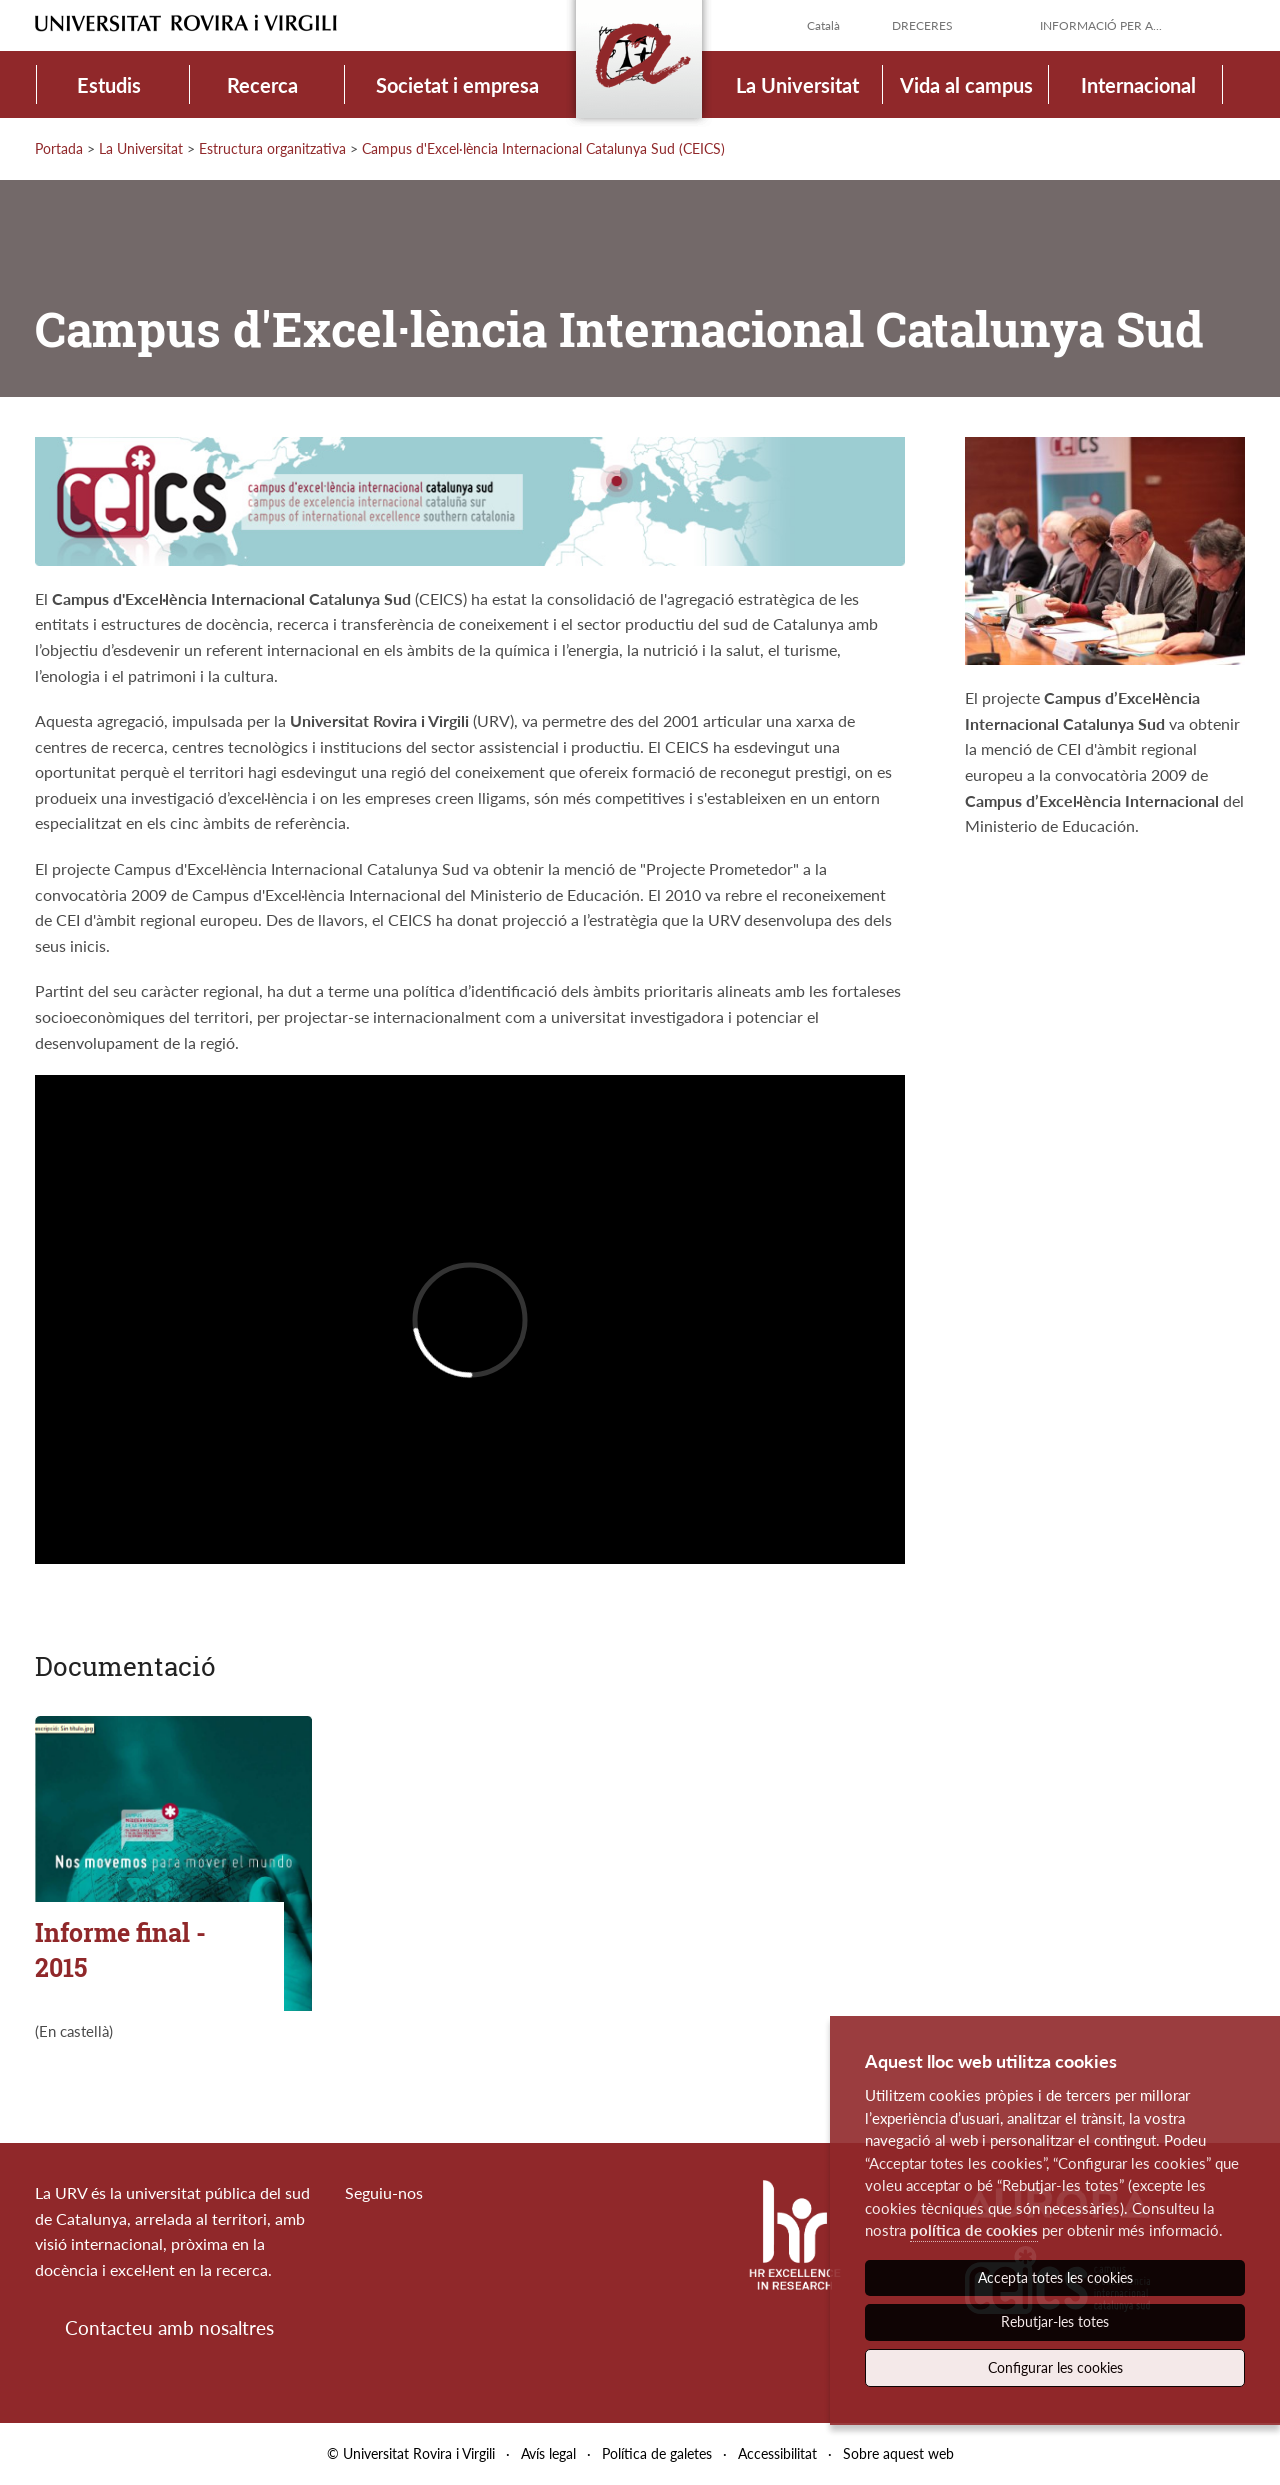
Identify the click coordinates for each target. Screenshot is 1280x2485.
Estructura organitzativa (272, 148)
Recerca (262, 85)
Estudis (109, 85)
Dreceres (922, 25)
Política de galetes (657, 2453)
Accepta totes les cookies (1055, 2277)
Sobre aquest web (898, 2453)
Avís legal (548, 2453)
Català (823, 25)
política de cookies (974, 2230)
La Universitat (797, 85)
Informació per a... (1101, 25)
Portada (59, 148)
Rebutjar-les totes (1055, 2321)
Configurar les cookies (1055, 2367)
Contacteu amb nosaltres (169, 2327)
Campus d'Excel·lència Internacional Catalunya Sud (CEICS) (543, 148)
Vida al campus (966, 85)
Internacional (1138, 85)
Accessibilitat (777, 2453)
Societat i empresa (457, 85)
